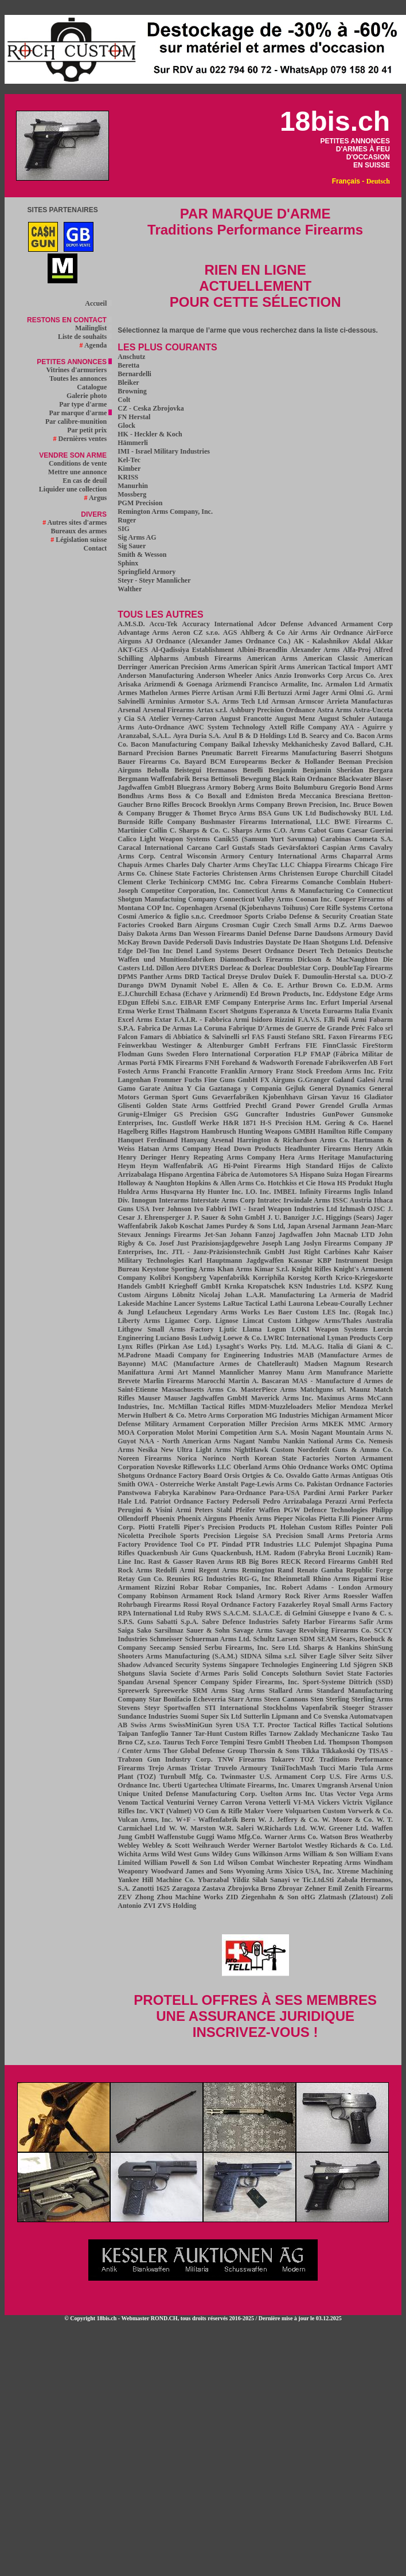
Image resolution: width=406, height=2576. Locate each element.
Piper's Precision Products (224, 1527)
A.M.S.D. (131, 624)
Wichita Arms (138, 1854)
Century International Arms (293, 856)
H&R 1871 (239, 1123)
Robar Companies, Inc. (240, 1587)
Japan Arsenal (308, 1226)
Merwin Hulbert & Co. (152, 1415)
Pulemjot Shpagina (343, 1544)
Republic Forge (369, 1570)
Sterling (337, 1699)
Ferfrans (287, 1045)
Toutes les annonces (80, 378)
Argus (98, 498)
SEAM (327, 1639)
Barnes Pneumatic (205, 753)
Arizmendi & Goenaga (178, 684)
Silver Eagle (317, 1656)
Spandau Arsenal (144, 1682)
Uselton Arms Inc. (288, 1794)
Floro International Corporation (241, 1054)
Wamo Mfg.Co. (239, 1837)
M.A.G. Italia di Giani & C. (347, 1346)
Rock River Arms (312, 1596)
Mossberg (132, 494)
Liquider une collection (75, 489)
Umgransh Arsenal (345, 1785)
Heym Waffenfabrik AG (179, 1166)
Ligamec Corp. (188, 1321)
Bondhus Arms (140, 796)
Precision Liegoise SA (238, 1536)
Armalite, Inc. (301, 684)
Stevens (129, 1708)
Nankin (294, 1441)
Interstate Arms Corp (223, 1200)
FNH (212, 1063)
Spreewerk (133, 1691)
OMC (360, 1467)
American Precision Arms (188, 667)
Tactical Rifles (314, 1725)
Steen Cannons (286, 1699)
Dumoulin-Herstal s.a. (335, 977)
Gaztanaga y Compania (245, 1088)
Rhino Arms (331, 1579)
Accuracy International (217, 624)
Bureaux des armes (81, 531)
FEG (385, 1037)
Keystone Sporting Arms (178, 1269)
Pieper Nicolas (295, 1519)
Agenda (96, 345)
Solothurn (307, 1673)
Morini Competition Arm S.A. (242, 1432)
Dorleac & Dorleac (247, 968)
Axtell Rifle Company (303, 727)
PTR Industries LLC (278, 1544)
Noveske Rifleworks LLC (194, 1467)
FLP (300, 1054)
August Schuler (341, 719)
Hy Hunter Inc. (219, 1192)
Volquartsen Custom (315, 1811)
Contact (98, 548)
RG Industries (214, 1579)
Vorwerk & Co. (370, 1811)
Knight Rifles (311, 1269)
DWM (157, 985)
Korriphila (268, 1278)
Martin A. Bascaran (258, 1381)
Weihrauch (208, 1845)
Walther (130, 589)
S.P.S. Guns (135, 1622)
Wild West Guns (185, 1854)
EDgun (128, 1002)
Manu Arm (304, 1372)
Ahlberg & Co (262, 633)
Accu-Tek (164, 624)
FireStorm (377, 1045)
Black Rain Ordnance (305, 779)
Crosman (235, 925)
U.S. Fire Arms (353, 1777)
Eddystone (341, 994)
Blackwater (355, 779)
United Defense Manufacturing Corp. (200, 1794)
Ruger (127, 520)
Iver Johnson (172, 1209)
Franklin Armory (246, 1071)
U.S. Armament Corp (292, 1777)
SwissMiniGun (190, 1725)
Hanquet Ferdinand (147, 1140)
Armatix (380, 684)
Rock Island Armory (249, 1596)
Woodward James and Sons (192, 1871)
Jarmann (345, 1226)
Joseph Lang (281, 1243)
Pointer (366, 1527)
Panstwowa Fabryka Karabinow (167, 1493)
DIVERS (205, 968)
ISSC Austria (352, 1200)
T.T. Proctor (271, 1725)
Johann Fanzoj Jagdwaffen (271, 1235)
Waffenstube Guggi (185, 1837)
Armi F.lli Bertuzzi (264, 693)
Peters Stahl (213, 1510)
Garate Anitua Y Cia (172, 1088)
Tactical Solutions (366, 1725)
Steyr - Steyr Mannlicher (154, 580)
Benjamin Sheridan (333, 770)
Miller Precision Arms (283, 1424)
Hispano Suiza (321, 1174)
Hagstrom (184, 1131)
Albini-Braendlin (262, 650)
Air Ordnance (342, 633)
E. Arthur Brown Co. (312, 985)
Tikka (310, 1751)
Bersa (200, 779)
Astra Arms (334, 710)
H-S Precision (281, 1123)
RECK (291, 1562)
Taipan (128, 1734)
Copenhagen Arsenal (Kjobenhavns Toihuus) (242, 908)
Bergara (381, 770)
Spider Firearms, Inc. (266, 1682)
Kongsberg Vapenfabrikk (212, 1278)
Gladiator (378, 1097)
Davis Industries (239, 942)
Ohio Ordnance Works (315, 1467)
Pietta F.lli (334, 1519)
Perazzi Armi (345, 1501)
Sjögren (364, 1665)
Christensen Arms (249, 873)
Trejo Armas (167, 1768)
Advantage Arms (143, 633)
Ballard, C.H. (373, 744)
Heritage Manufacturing (356, 1157)
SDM (307, 1639)
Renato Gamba (320, 1570)
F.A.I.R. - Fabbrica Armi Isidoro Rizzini (234, 1020)
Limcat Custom (267, 1321)
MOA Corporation (145, 1432)
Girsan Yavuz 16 (333, 1097)
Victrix (352, 1802)
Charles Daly (185, 865)
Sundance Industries (148, 1716)
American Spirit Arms (261, 667)
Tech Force (202, 1742)
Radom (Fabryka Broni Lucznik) (324, 1553)
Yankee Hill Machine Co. (156, 1880)
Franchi (174, 1071)
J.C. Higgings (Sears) (343, 1217)
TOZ (307, 1759)
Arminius (162, 701)
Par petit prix (89, 430)
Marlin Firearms (168, 1381)
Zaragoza (186, 1888)
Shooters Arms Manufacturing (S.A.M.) (177, 1656)
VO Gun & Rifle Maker (229, 1811)
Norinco (214, 1458)
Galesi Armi (375, 1080)
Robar (189, 1587)
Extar (163, 1020)
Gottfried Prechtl (240, 1106)
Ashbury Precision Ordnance (272, 710)
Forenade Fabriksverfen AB (336, 1063)
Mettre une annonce (80, 472)
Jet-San (215, 1235)
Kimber (129, 469)
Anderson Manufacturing (155, 676)
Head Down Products (247, 1149)
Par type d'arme (85, 404)
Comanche (317, 882)
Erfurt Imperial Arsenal (357, 1002)
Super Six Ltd (221, 1716)
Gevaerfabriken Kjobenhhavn (257, 1097)
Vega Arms (376, 1794)
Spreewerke (171, 1691)
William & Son (325, 1854)
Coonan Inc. (313, 899)
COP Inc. (160, 908)
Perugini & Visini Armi (154, 1510)
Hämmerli (133, 443)
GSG (231, 1114)
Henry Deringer (142, 1157)
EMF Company (228, 1002)
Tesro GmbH (265, 1742)
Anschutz (131, 357)
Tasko (370, 1734)
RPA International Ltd (151, 1613)
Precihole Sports (174, 1536)
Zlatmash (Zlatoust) (348, 1897)
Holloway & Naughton (151, 1183)
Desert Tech (316, 951)
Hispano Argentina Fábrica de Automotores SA (228, 1174)
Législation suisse (81, 540)
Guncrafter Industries (280, 1114)
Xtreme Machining (365, 1871)
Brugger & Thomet (187, 813)
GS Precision (195, 1114)
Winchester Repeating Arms (318, 1863)
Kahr (361, 1252)
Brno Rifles (162, 805)
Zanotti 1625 (150, 1888)
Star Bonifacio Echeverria (187, 1699)
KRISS (128, 477)
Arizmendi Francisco (246, 684)
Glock (126, 425)
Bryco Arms (237, 813)
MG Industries (287, 1415)
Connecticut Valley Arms (256, 899)
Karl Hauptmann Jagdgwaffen (236, 1260)
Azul (230, 736)
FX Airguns (277, 1080)
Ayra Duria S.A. (197, 736)
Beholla (158, 770)
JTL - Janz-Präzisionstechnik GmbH (227, 1252)
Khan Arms (234, 1269)
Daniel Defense (269, 934)
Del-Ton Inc (154, 951)
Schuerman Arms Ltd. (218, 1639)
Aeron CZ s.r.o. (196, 633)
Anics (263, 676)
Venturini (180, 1802)
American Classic (330, 658)
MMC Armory (370, 1424)
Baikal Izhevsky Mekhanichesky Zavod (290, 744)
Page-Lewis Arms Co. (272, 1484)
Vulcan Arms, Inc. (145, 1820)
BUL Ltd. (378, 813)
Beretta (128, 365)
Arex (385, 676)
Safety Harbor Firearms (319, 1622)
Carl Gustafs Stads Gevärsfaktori (267, 848)
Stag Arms (248, 1691)
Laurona (301, 1303)
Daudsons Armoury (344, 934)
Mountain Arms (359, 1432)
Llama (252, 1329)
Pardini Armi (323, 1493)
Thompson (344, 1742)
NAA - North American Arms (185, 1441)
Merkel (382, 1407)
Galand (343, 1080)
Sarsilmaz (169, 1630)
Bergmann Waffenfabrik (154, 779)
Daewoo (381, 925)
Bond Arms (376, 787)
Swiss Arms (148, 1725)
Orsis (232, 1476)
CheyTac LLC (273, 865)
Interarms (174, 1200)
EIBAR (191, 1002)
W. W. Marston (192, 1828)
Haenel (382, 1123)
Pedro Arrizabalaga (292, 1501)
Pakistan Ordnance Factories (350, 1484)
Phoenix (163, 1519)
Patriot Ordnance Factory (189, 1501)
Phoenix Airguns (202, 1519)
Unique (128, 1794)
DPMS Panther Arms (150, 977)
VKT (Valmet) (171, 1811)
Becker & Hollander (302, 762)
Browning (132, 391)
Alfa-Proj (356, 650)
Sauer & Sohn (208, 1630)
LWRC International (294, 1338)
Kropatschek (266, 1286)
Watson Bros (339, 1837)
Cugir (261, 925)
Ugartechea (201, 1785)
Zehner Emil (323, 1888)
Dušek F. (287, 977)
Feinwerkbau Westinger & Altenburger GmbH (193, 1045)
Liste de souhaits (85, 337)
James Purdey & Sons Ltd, (246, 1226)
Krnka (234, 1286)
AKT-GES (133, 650)
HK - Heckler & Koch (150, 434)
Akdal (361, 641)
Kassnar (300, 1260)
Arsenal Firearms (168, 710)
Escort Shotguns (233, 1011)
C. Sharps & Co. (195, 830)
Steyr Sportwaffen (172, 1708)
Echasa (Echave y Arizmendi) (204, 994)
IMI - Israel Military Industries (164, 451)
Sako (144, 1630)
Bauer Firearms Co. (149, 762)
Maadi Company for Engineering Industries (224, 1355)
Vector (346, 1794)
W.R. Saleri (236, 1828)
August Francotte (246, 719)
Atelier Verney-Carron (183, 719)
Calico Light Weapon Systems (164, 839)
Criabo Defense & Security (306, 916)
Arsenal (129, 710)
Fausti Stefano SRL (296, 1037)
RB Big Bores (257, 1562)
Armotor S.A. (198, 701)
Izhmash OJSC (362, 1209)
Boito (283, 787)
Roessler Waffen (368, 1596)
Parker (358, 1493)
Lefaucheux (164, 1312)
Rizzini (164, 1587)
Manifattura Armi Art (153, 1372)
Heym (126, 1166)
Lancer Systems (197, 1303)
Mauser (149, 1398)
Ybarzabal (213, 1880)
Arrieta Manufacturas (360, 701)
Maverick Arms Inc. (282, 1398)
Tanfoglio (154, 1734)
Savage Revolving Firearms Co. (323, 1630)
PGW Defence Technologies (326, 1510)
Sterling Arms (372, 1699)
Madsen (316, 1364)
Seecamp (162, 1648)
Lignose (227, 1321)
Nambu (269, 1441)
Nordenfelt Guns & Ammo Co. (345, 1450)
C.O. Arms (290, 830)
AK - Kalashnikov (321, 641)
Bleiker (128, 382)
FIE (311, 1045)
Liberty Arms (139, 1321)
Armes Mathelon (142, 693)
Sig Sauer (132, 546)
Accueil (98, 303)
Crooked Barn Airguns (183, 925)
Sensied (190, 1648)
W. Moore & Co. (347, 1820)
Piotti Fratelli (158, 1527)
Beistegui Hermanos (205, 770)
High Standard (309, 1166)
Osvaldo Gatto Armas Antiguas (332, 1476)
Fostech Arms (138, 1071)
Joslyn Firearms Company (342, 1243)
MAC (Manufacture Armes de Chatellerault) (224, 1364)
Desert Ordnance (268, 951)
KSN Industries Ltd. (320, 1286)
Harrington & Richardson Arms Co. (293, 1140)
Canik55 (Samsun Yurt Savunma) (265, 839)
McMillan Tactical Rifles (207, 1407)
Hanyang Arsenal (207, 1140)
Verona (255, 1802)
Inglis (362, 1192)
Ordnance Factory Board (184, 1476)
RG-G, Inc (255, 1579)
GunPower (338, 1114)
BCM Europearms (238, 762)
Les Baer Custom (291, 1312)
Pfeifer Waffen (258, 1510)
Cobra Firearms (274, 882)
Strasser (381, 1708)
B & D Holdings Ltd (269, 736)
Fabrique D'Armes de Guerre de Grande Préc (297, 1028)
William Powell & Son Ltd (184, 1863)
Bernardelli (134, 374)
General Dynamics (337, 1088)
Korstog (299, 1278)
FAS (258, 1037)
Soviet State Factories (359, 1673)
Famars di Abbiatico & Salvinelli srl (194, 1037)
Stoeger (353, 1708)
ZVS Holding (177, 1906)
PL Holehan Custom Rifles (310, 1527)
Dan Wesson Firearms (212, 934)
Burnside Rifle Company (157, 822)
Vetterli (279, 1802)
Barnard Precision (145, 753)
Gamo (126, 1088)
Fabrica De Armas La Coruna (182, 1028)
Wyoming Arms (259, 1871)
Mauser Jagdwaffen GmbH (205, 1398)
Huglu (383, 1183)
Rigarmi (365, 1579)
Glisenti (129, 1106)
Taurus (173, 1742)
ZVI (149, 1906)
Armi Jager (311, 693)
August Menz (295, 719)
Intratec (269, 1200)
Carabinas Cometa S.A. (357, 839)
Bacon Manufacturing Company (179, 744)
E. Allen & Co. (247, 985)
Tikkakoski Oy (344, 1751)
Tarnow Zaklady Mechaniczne (314, 1734)
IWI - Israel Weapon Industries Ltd (283, 1209)
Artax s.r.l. (211, 710)
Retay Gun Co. (140, 1579)
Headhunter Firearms (317, 1149)
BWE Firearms (358, 822)
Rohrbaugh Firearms (149, 1605)
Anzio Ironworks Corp (308, 676)
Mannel (204, 1372)
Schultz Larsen (275, 1639)
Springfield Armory (146, 572)
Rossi (190, 1605)
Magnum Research (363, 1364)
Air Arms (303, 633)
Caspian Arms (344, 848)
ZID (232, 1897)
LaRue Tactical (245, 1303)
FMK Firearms (180, 1063)
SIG (124, 529)
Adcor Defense (280, 624)
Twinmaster (238, 1777)
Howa (326, 1183)
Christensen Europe (308, 873)
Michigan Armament (342, 1415)
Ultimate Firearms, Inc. (254, 1785)
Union (384, 1785)
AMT (385, 667)
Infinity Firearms (325, 1192)
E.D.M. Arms (372, 985)
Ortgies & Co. (263, 1476)
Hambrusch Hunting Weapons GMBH (258, 1131)
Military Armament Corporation (195, 1424)
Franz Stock (294, 1071)
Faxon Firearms (352, 1037)
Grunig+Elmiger (142, 1114)
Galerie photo (89, 396)
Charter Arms (228, 865)
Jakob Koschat (181, 1226)
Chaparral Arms (367, 856)
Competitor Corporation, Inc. (185, 891)
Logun (276, 1329)
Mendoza (353, 1407)
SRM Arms (210, 1691)
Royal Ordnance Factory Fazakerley (255, 1605)
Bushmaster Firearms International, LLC (265, 822)
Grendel (332, 1106)
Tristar (200, 1768)
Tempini (232, 1742)
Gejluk (295, 1088)
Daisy (126, 934)
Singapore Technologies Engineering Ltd (289, 1665)
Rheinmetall (292, 1579)
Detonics (349, 951)
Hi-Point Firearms (252, 1166)
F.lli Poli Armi (345, 1020)
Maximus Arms (340, 1398)
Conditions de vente (80, 463)
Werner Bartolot (277, 1845)
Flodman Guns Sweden (153, 1054)
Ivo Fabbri (210, 1209)
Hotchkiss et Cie (292, 1183)
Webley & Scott (166, 1845)
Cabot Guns (327, 830)
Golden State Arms (177, 1106)
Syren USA (232, 1725)
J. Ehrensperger (161, 1217)
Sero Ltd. (286, 1648)
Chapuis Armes (140, 865)
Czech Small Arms (301, 925)
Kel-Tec (129, 460)
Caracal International (150, 848)
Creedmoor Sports (236, 916)
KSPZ (364, 1286)
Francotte (203, 1071)
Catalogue (94, 387)
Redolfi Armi (175, 1570)
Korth (323, 1278)
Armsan (283, 701)
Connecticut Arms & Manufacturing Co (293, 891)
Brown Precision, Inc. (319, 805)
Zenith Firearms (368, 1888)
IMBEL (285, 1192)
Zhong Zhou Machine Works (179, 1897)
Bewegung (255, 779)
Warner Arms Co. (291, 1837)
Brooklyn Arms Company (246, 805)
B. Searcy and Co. (327, 736)
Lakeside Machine (144, 1303)
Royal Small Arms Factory (353, 1605)
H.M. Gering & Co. (337, 1123)
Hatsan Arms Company (174, 1149)
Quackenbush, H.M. (241, 1553)
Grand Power (293, 1106)
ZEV (125, 1897)
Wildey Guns (231, 1854)
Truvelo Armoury (241, 1768)
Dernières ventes (82, 439)
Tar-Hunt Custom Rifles (230, 1734)
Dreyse (238, 977)
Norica (187, 1458)
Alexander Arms (314, 650)
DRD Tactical (205, 977)
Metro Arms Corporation (225, 1415)
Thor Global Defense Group (205, 1751)
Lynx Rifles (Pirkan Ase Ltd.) (165, 1346)
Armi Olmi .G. (352, 693)
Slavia (157, 1673)
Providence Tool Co (174, 1544)
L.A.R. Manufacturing (280, 1295)
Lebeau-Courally (341, 1303)
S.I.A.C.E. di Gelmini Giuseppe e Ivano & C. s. (323, 1613)
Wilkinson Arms (276, 1854)
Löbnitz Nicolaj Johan (207, 1295)
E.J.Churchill (137, 994)
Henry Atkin (373, 1149)
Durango (130, 985)
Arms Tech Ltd (245, 701)
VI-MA (303, 1802)
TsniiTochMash (293, 1768)
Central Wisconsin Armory (202, 856)
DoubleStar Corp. (304, 968)
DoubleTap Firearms (362, 968)
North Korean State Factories (280, 1458)
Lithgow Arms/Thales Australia (344, 1321)
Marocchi (211, 1381)
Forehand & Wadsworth (257, 1063)
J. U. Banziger (288, 1217)
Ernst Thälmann (182, 1011)
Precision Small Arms (310, 1536)
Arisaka (129, 684)
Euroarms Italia (346, 1011)
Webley (128, 1845)
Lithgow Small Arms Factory (165, 1329)
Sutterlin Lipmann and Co (283, 1716)
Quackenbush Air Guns (172, 1553)
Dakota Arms (156, 934)
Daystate (278, 942)
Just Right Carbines (319, 1252)
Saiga (126, 1630)
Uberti (172, 1785)
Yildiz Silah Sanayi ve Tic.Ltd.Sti (283, 1880)
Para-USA (285, 1493)
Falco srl (380, 1028)
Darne (303, 934)
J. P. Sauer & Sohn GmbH (226, 1217)
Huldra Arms (138, 1192)
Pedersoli (245, 1501)
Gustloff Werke (195, 1123)
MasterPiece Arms (268, 1389)
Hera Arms (297, 1157)
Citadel (382, 873)
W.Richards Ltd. (282, 1828)
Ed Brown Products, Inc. (287, 994)
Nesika (148, 1450)
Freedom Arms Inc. (346, 1071)
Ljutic (228, 1329)
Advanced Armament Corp (350, 624)
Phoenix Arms (250, 1519)
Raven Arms (214, 1562)
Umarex (303, 1785)
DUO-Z (381, 977)
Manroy (270, 1372)
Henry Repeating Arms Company (223, 1157)
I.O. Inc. (258, 1192)
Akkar (383, 641)
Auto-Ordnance (161, 727)
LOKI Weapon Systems (329, 1329)
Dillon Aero (173, 968)
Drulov (260, 977)
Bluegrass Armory (204, 787)
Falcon (128, 1037)
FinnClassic (339, 1045)
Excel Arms (135, 1020)
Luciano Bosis (176, 1338)
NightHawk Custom (264, 1450)
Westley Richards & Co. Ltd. (349, 1845)
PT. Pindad (225, 1544)
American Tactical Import (335, 667)
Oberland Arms (256, 1467)
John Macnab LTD (345, 1235)
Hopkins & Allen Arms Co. (226, 1183)
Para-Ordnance (243, 1493)
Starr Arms (245, 1699)
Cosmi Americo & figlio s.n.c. (162, 916)
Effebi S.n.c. (159, 1002)
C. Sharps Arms (246, 830)
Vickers (328, 1802)
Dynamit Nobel (194, 985)
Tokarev (283, 1759)
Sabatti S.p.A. (177, 1622)
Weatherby (376, 1837)
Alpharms (163, 658)
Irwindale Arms (306, 1200)
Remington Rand (268, 1570)
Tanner (181, 1734)
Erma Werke (137, 1011)
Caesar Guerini (370, 830)
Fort (386, 1063)
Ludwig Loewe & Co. (230, 1338)
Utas (326, 1794)
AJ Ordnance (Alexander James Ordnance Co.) (217, 641)
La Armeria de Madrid (356, 1295)
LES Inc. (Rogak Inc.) (357, 1312)
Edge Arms (376, 994)
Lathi (278, 1303)
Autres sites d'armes (77, 522)
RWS (213, 1613)
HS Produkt (355, 1183)
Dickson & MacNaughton (338, 959)
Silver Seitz (356, 1656)
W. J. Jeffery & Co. (288, 1820)
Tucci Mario (338, 1768)
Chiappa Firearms (324, 865)
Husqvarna (177, 1192)
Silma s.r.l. (280, 1656)
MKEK (332, 1424)
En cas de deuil (87, 481)
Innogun (144, 1200)
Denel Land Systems (207, 951)
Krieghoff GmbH (195, 1286)
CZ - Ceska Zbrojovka (151, 408)
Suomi (189, 1716)
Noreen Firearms (144, 1458)
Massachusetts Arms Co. (199, 1389)
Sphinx (128, 563)
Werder (239, 1845)
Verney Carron (219, 1802)
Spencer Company (201, 1682)
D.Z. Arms (350, 925)
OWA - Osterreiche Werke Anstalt (188, 1484)
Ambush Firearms (212, 658)
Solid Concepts (265, 1673)
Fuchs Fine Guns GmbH (220, 1080)
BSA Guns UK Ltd (287, 813)
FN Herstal (134, 417)
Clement (130, 882)
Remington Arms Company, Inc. (165, 512)
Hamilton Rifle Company (355, 1131)
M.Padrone (134, 1355)
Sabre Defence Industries (240, 1622)
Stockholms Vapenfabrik (300, 1708)
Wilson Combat (250, 1863)
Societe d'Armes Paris (204, 1673)
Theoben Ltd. (306, 1742)
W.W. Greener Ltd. (339, 1828)
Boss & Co (186, 796)
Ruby (195, 1613)
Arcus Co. (361, 676)
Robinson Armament (181, 1596)
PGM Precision (140, 503)
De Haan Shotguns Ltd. (327, 942)
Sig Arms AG (137, 537)
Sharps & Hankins (332, 1648)
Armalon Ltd (345, 684)
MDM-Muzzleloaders (280, 1407)
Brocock (194, 805)
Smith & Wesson (142, 555)
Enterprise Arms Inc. (286, 1002)
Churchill (355, 873)
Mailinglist (93, 328)
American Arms (272, 658)
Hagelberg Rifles (142, 1131)
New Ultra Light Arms (196, 1450)
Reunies (178, 1579)
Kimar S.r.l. (272, 1269)
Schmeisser (166, 1639)
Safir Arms (376, 1622)
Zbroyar (290, 1888)
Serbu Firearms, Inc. (236, 1648)
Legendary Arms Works (223, 1312)
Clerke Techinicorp (175, 882)
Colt (124, 400)
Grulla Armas (371, 1106)
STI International (232, 1708)
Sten (316, 1699)
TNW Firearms (241, 1759)
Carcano (199, 848)
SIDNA (250, 1656)
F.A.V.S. (310, 1020)
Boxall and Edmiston (241, 796)
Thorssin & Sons (274, 1751)
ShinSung (379, 1648)
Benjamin (282, 770)
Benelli (253, 770)
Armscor (310, 701)
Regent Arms (218, 1570)
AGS (230, 633)
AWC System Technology (227, 727)
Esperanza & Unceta (290, 1011)
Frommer (168, 1080)
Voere (274, 1811)
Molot (185, 1432)
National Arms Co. (336, 1441)
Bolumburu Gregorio (325, 787)
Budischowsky (340, 813)
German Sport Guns (175, 1097)
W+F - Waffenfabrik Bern (215, 1820)
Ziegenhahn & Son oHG (278, 1897)
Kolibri (160, 1278)
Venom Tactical (140, 1802)
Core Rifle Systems (338, 908)
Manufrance (344, 1372)
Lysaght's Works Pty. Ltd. (257, 1346)
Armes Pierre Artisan (201, 693)
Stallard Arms (291, 1691)
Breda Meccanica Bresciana (321, 796)
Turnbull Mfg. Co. (188, 1777)
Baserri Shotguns (367, 753)
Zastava (213, 1888)
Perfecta (380, 1501)
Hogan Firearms (369, 1174)
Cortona (380, 908)
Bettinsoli (224, 779)
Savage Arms (252, 1630)
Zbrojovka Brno (252, 1888)
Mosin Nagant (311, 1432)
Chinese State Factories (185, 873)
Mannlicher (237, 1372)
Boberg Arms (253, 787)
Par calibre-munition (78, 421)
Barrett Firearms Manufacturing (286, 753)
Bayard (195, 762)
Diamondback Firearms (256, 959)
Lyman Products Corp (360, 1338)
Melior (326, 1407)
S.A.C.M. (236, 1613)
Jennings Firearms (173, 1235)
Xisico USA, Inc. (309, 1871)
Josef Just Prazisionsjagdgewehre (209, 1243)
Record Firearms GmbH (341, 1562)
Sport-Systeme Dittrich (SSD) (348, 1682)
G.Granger (314, 1080)
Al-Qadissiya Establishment (192, 650)
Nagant (244, 1441)
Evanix (382, 1011)
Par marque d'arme (80, 413)
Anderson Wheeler (225, 676)
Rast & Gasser (170, 1562)
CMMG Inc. (226, 882)
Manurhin (133, 486)
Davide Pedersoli (188, 942)
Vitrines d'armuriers (79, 370)
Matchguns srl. (323, 1389)
